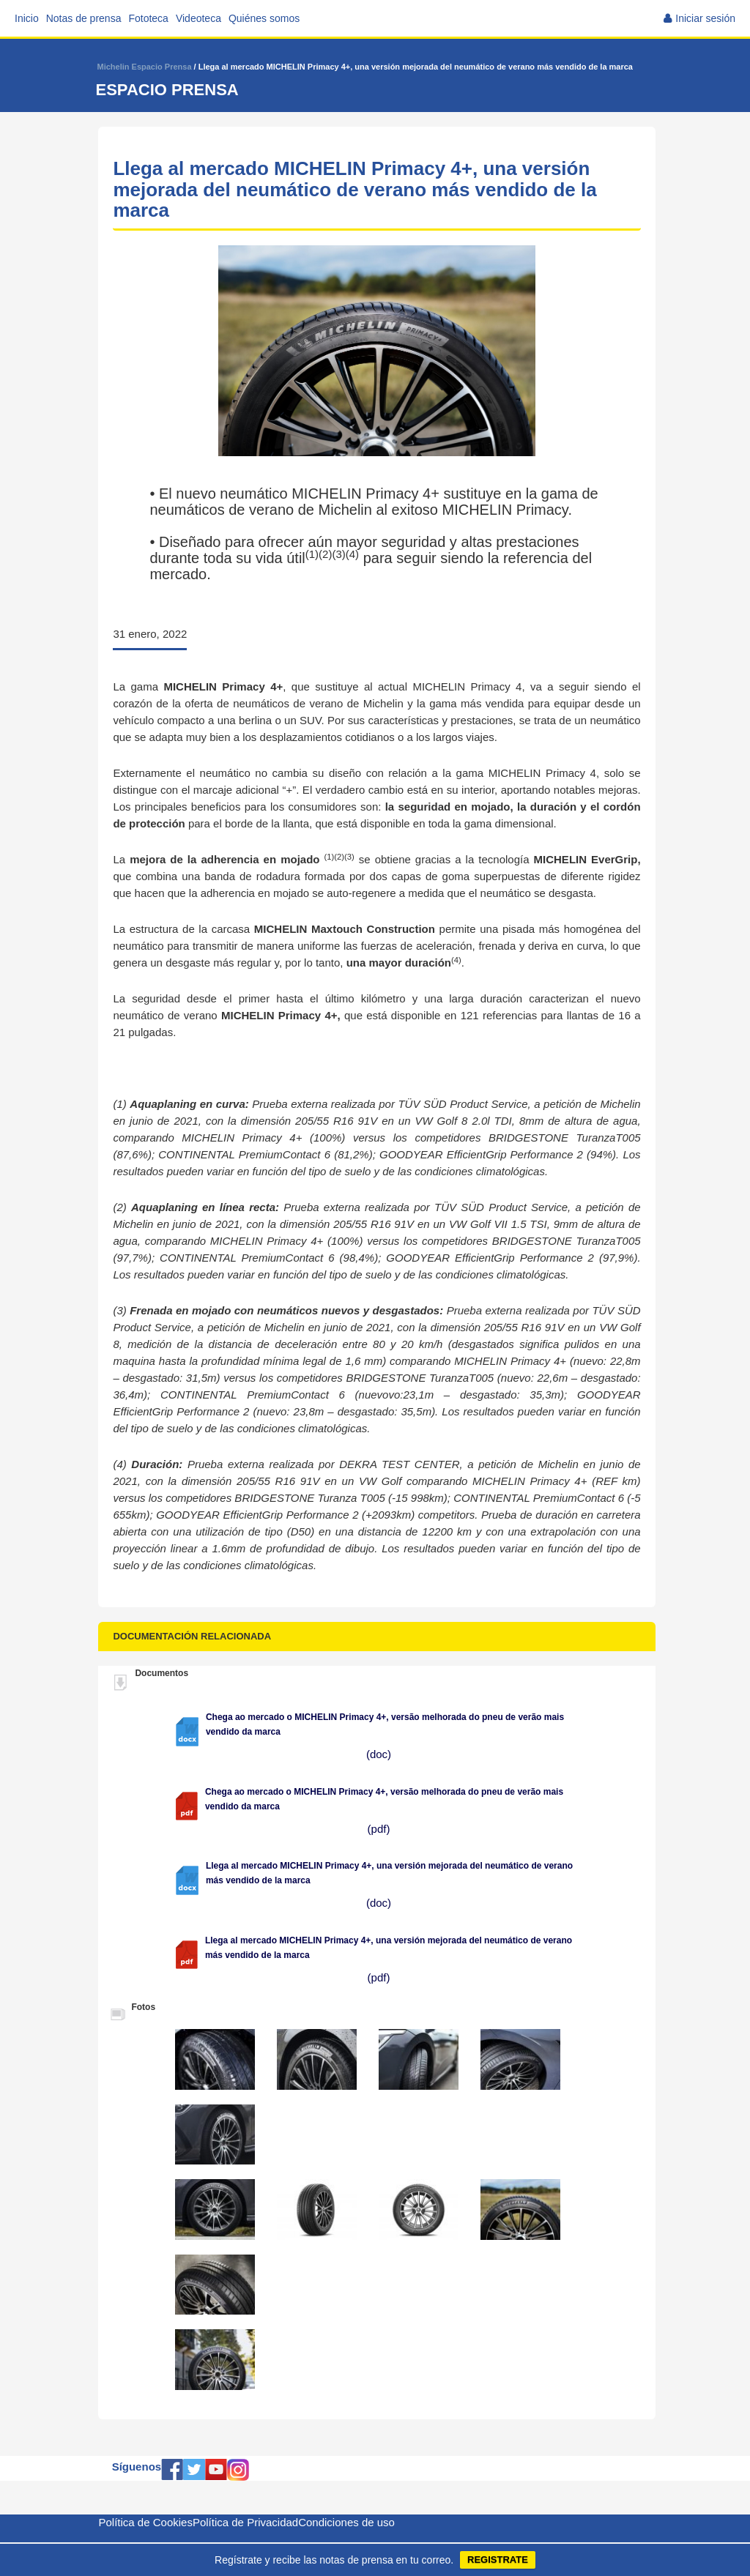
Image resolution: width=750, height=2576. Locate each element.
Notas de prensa (84, 18)
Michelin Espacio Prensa (144, 66)
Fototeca (148, 18)
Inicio (27, 18)
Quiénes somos (264, 18)
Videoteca (198, 18)
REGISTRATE (497, 2559)
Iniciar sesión (705, 18)
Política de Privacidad (245, 2522)
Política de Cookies (146, 2522)
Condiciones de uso (346, 2522)
